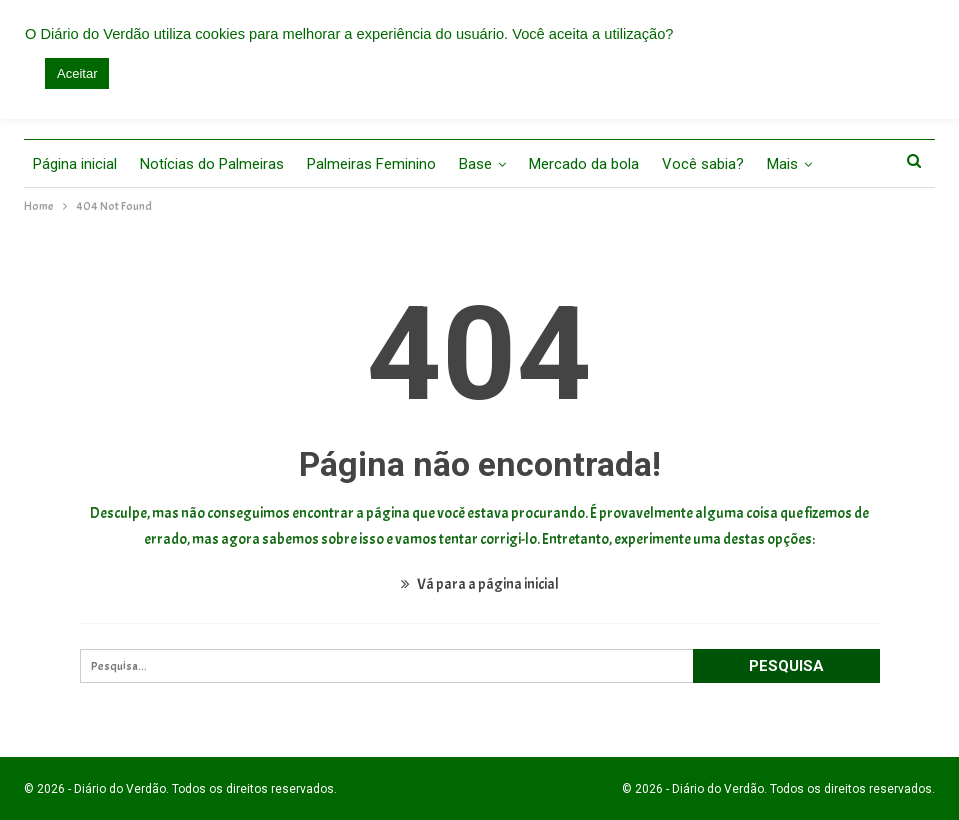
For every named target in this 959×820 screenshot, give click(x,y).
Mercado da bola (584, 164)
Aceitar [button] (77, 73)
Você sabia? (703, 164)
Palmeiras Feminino (371, 164)
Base (475, 164)
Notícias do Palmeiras (212, 164)
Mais (782, 164)
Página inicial (75, 164)
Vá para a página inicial (480, 584)
